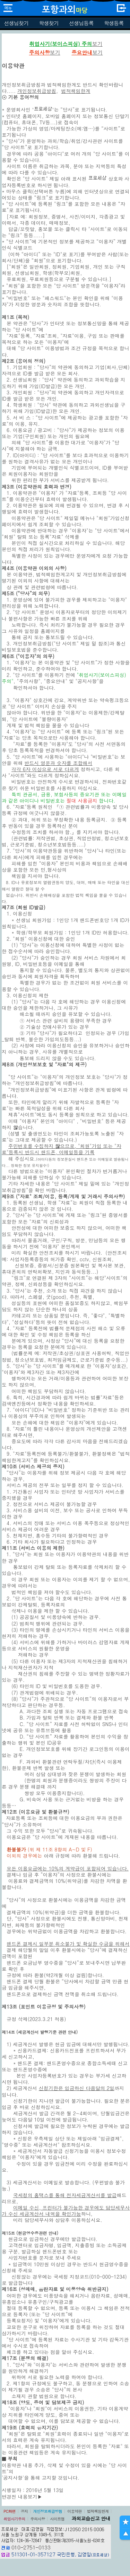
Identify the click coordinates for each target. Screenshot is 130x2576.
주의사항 (38, 2518)
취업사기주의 (14, 2518)
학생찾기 (49, 23)
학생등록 (114, 23)
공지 (24, 2511)
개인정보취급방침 (47, 2511)
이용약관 (74, 2511)
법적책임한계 (98, 2511)
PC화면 (9, 2511)
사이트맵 (57, 2518)
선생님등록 (81, 23)
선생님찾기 (16, 23)
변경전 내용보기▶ (22, 2496)
